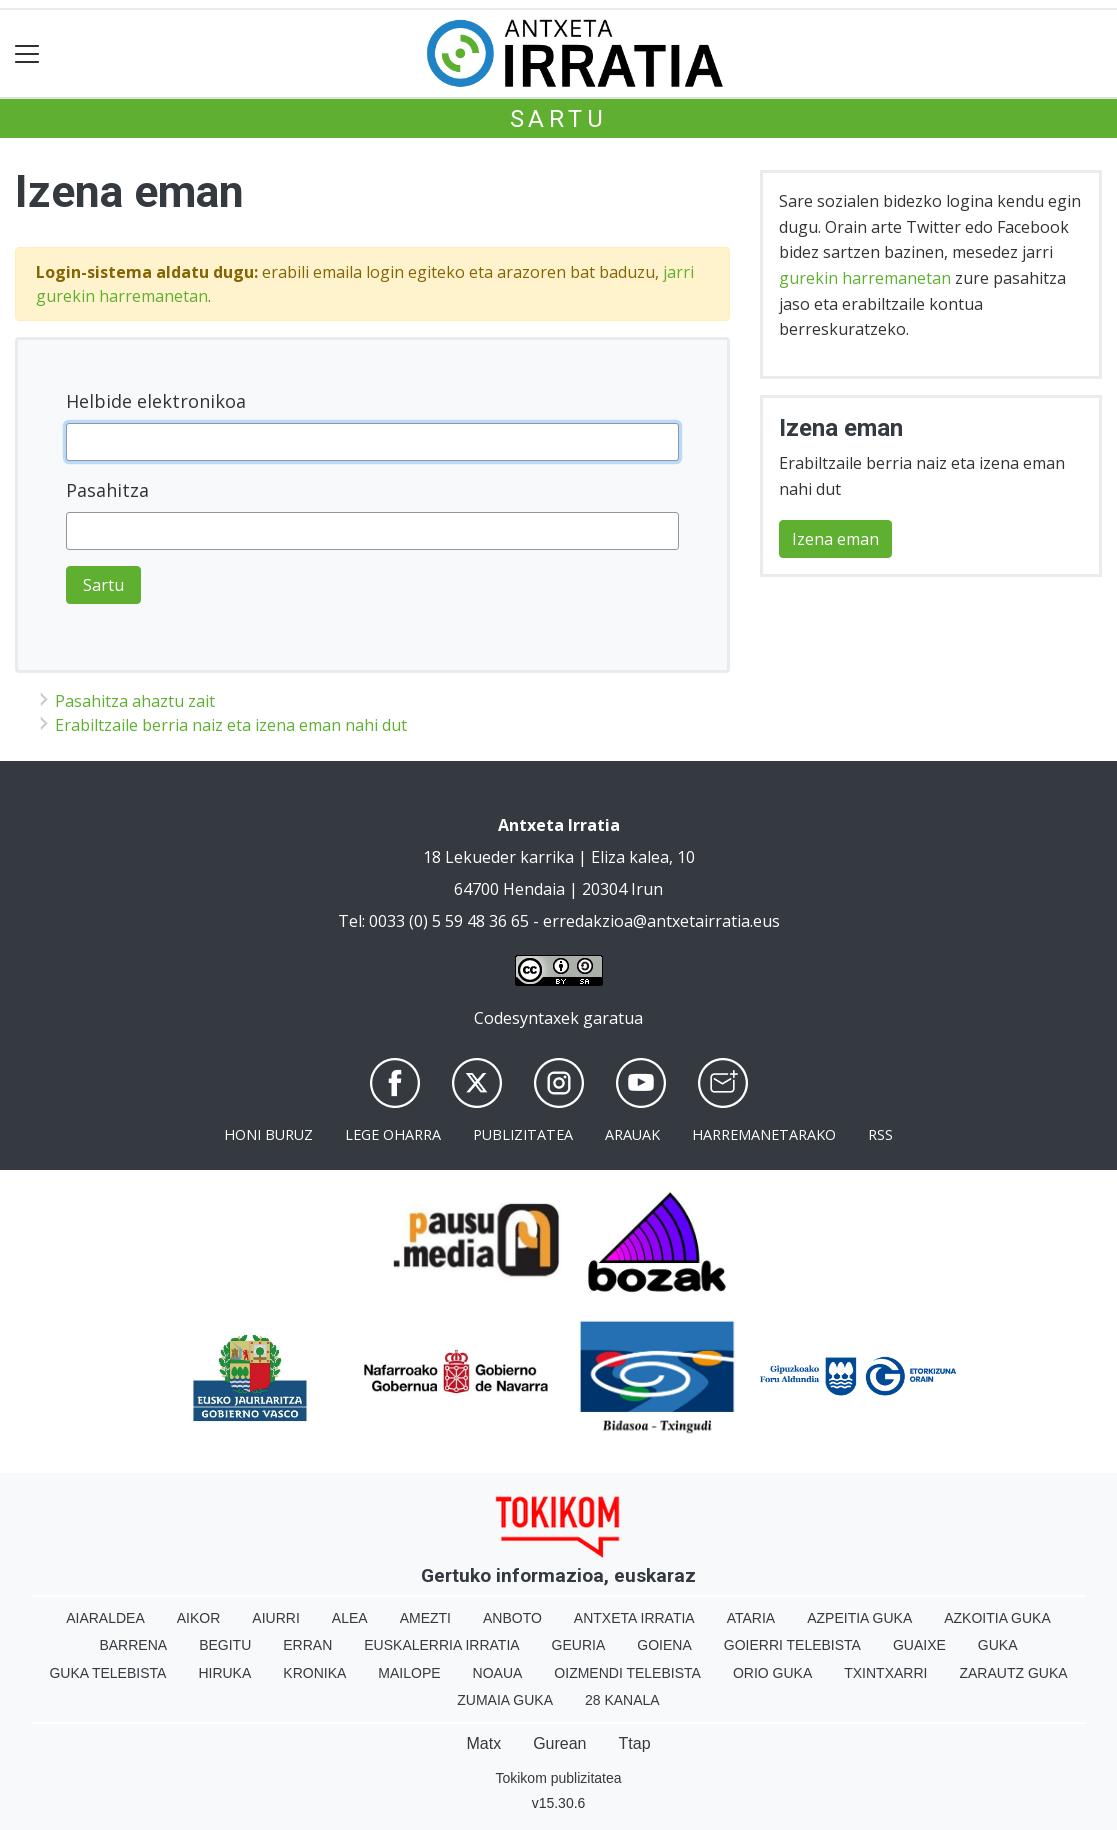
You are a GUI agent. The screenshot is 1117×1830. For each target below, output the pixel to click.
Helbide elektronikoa (156, 401)
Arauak (632, 1134)
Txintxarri (885, 1673)
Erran (307, 1645)
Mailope (409, 1673)
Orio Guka (772, 1673)
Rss (880, 1134)
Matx (483, 1743)
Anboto (512, 1618)
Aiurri (275, 1618)
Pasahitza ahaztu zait (135, 701)
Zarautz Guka (1013, 1673)
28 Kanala (622, 1700)
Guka (998, 1645)
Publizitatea (523, 1134)
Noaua (498, 1673)
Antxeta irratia (634, 1618)
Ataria (751, 1618)
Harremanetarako (764, 1134)
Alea (350, 1618)
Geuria (579, 1645)
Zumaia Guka (505, 1700)
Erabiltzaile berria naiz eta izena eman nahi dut (231, 725)
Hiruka (224, 1673)
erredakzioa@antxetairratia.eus (661, 921)
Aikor (199, 1618)
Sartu (559, 119)
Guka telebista (107, 1673)
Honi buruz (268, 1134)
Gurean (559, 1743)
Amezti (425, 1618)
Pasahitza (107, 490)
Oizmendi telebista (627, 1673)
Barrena (133, 1645)
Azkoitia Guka (997, 1618)
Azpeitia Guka (859, 1618)
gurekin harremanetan (865, 278)
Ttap (635, 1743)
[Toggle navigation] (27, 53)
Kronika (314, 1673)
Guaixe (919, 1645)
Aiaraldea (105, 1618)
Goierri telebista (792, 1645)
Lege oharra (393, 1134)
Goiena (664, 1645)
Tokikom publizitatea (558, 1778)
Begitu (225, 1645)
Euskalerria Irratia (441, 1645)
